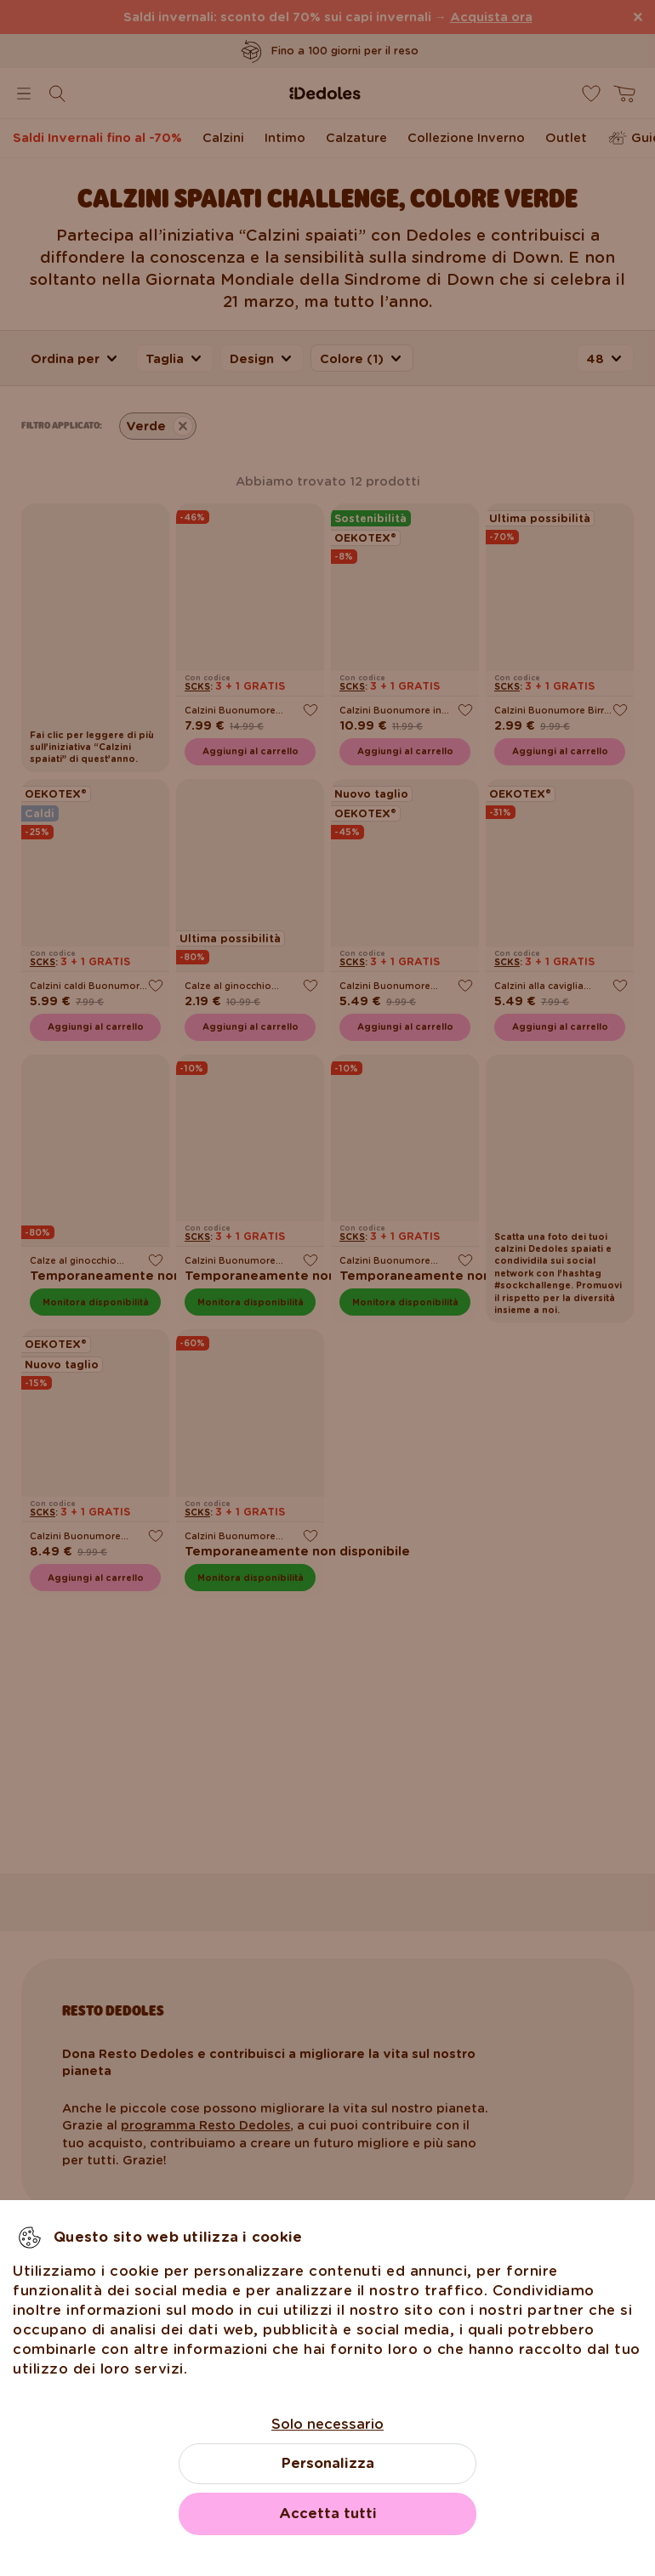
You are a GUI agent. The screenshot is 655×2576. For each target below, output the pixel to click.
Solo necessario (327, 2424)
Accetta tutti (328, 2513)
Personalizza (328, 2463)
